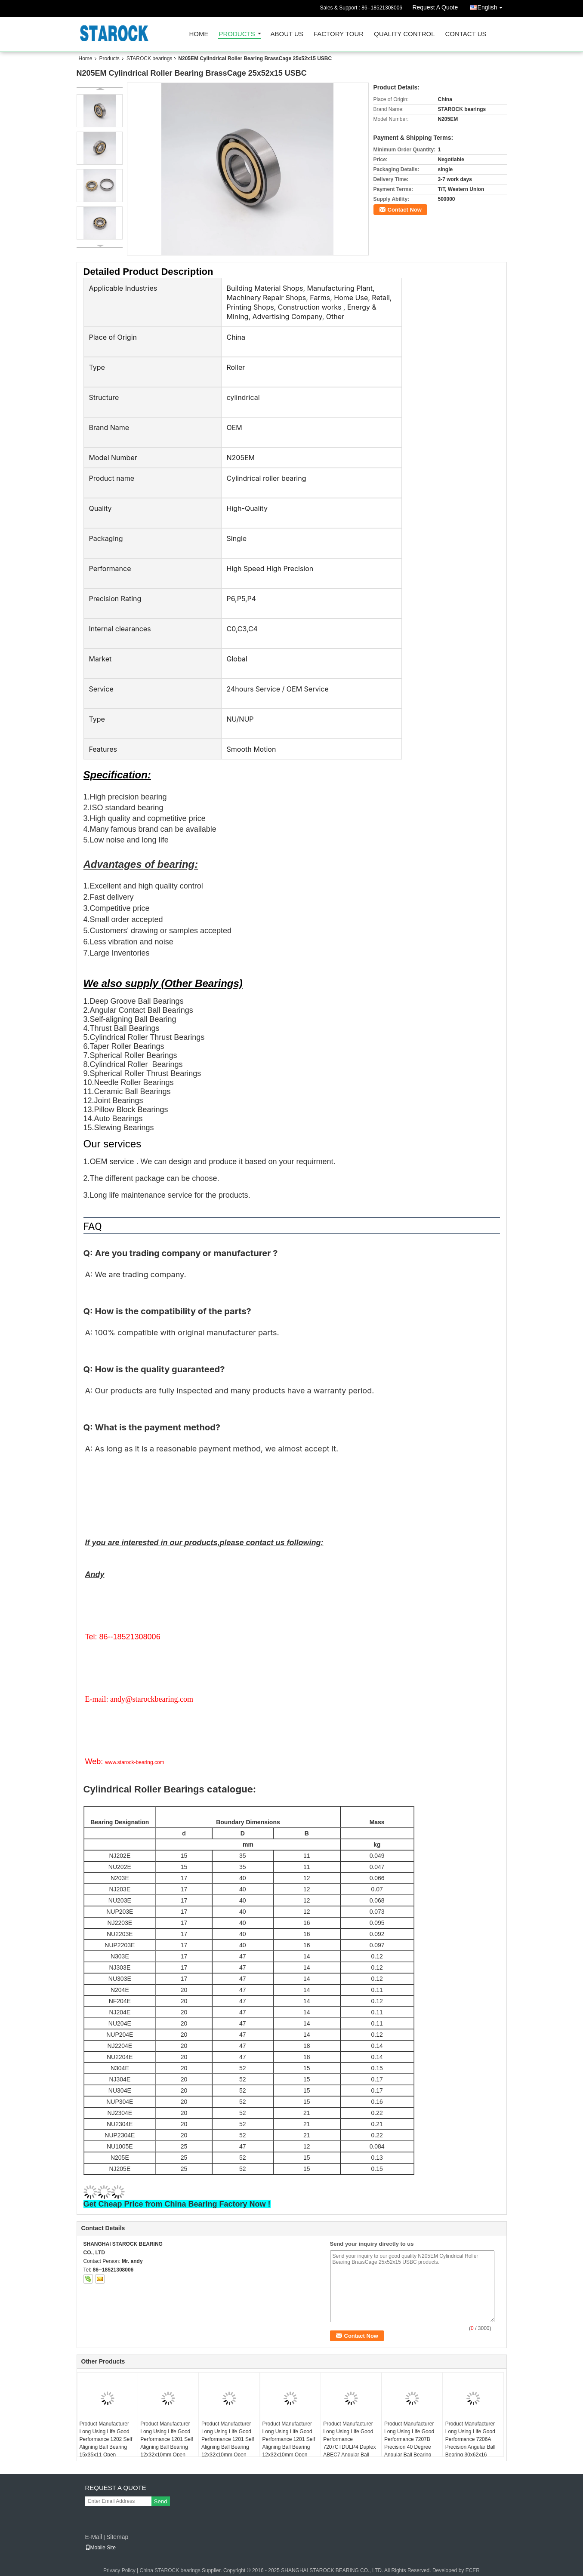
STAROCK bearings (149, 58)
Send (160, 2501)
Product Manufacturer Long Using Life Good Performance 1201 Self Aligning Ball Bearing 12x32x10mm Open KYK (227, 2443)
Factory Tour (339, 34)
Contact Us (465, 34)
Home (199, 34)
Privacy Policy (119, 2570)
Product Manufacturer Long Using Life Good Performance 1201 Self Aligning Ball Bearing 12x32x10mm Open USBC (166, 2443)
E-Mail (93, 2536)
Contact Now (405, 209)
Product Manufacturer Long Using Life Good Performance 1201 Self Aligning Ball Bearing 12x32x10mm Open (288, 2439)
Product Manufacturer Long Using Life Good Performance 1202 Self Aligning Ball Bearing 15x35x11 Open (106, 2439)
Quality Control (404, 34)
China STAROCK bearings (169, 2570)
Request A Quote (435, 7)
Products (237, 34)
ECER (473, 2570)
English (492, 6)
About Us (287, 34)
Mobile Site (100, 2548)
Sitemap (117, 2536)
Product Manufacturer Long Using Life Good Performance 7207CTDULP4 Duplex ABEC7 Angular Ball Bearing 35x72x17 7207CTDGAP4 (349, 2447)
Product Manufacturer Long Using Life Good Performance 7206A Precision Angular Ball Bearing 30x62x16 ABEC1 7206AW (470, 2443)
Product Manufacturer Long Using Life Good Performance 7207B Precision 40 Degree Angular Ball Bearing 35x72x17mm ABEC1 (409, 2443)
